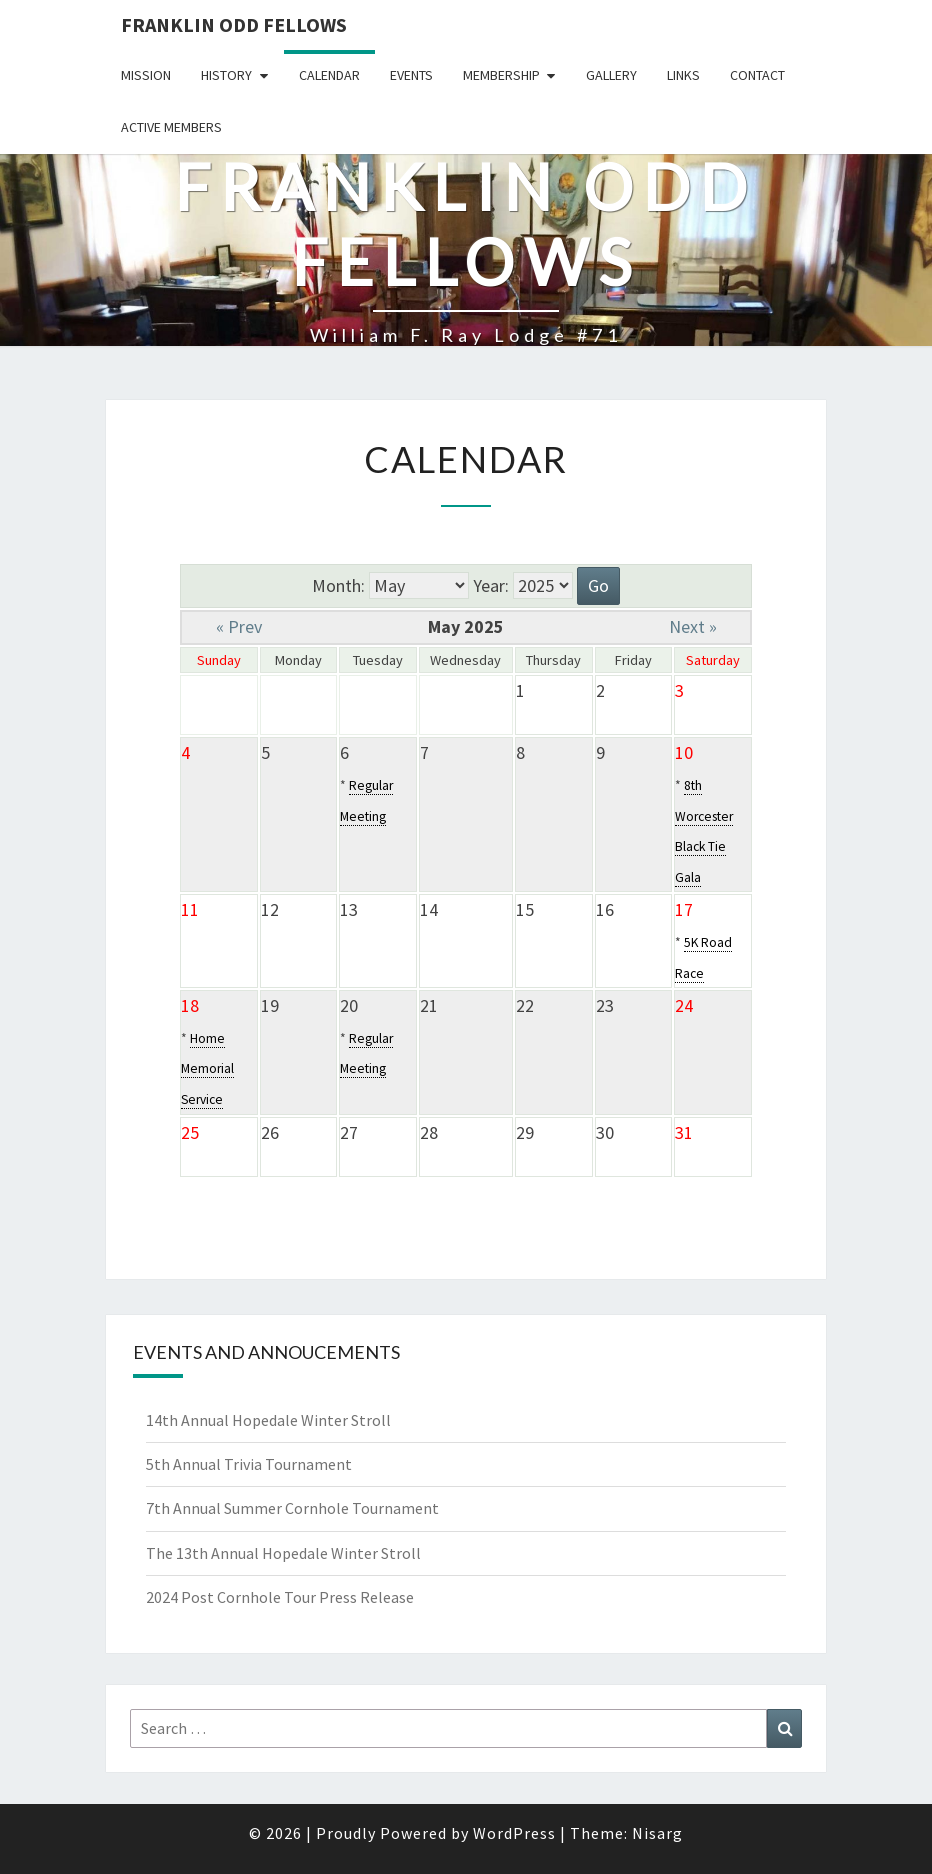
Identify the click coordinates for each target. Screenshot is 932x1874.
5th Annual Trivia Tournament (249, 1464)
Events (411, 75)
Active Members (171, 127)
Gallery (611, 75)
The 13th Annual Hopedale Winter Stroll (283, 1553)
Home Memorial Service (207, 1069)
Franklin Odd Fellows (234, 24)
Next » (693, 626)
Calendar (329, 75)
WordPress (514, 1833)
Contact (757, 75)
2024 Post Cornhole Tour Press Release (280, 1597)
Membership (501, 75)
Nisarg (657, 1833)
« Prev (239, 626)
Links (683, 75)
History (226, 75)
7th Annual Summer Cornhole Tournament (292, 1508)
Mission (146, 75)
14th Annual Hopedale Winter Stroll (268, 1420)
